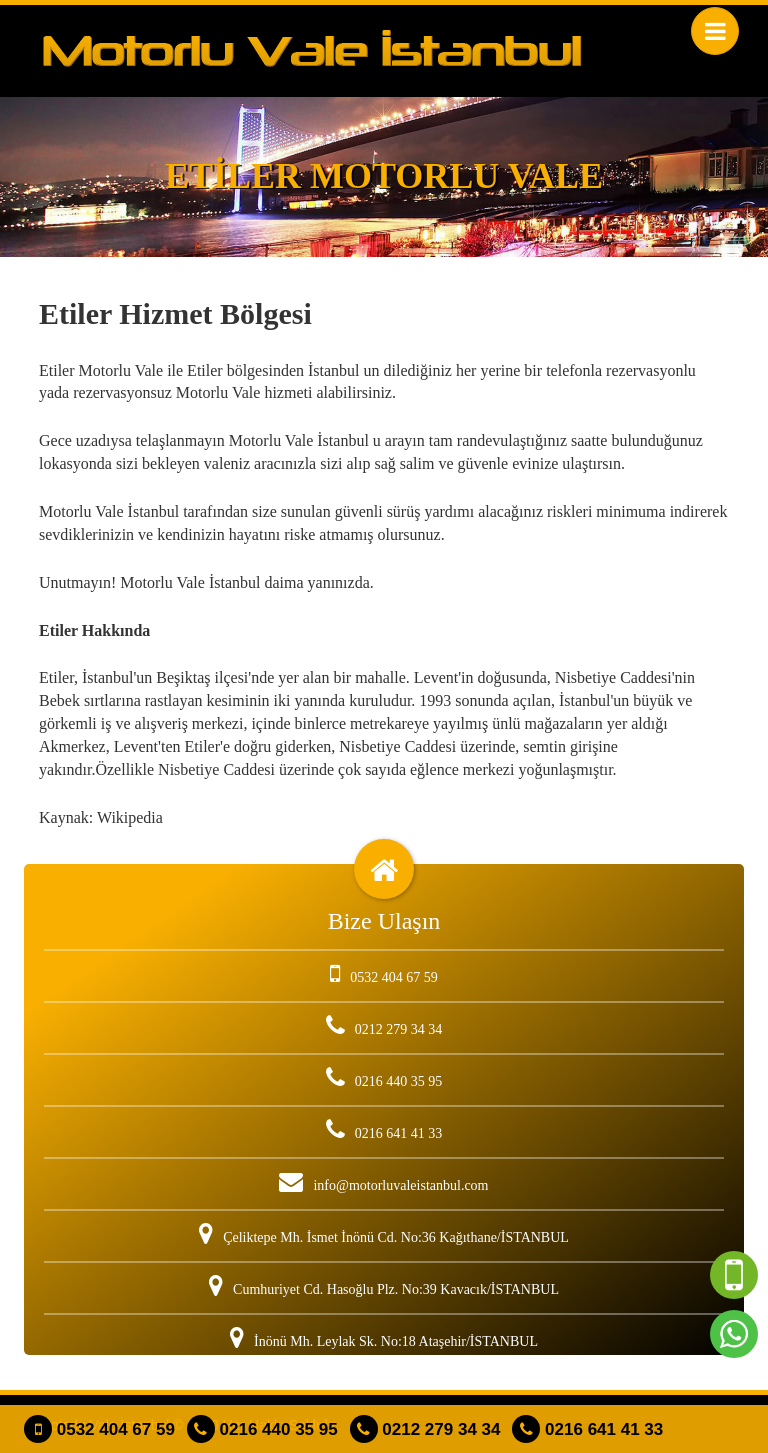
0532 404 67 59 (99, 1429)
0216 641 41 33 (587, 1429)
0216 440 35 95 (262, 1429)
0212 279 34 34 (425, 1429)
